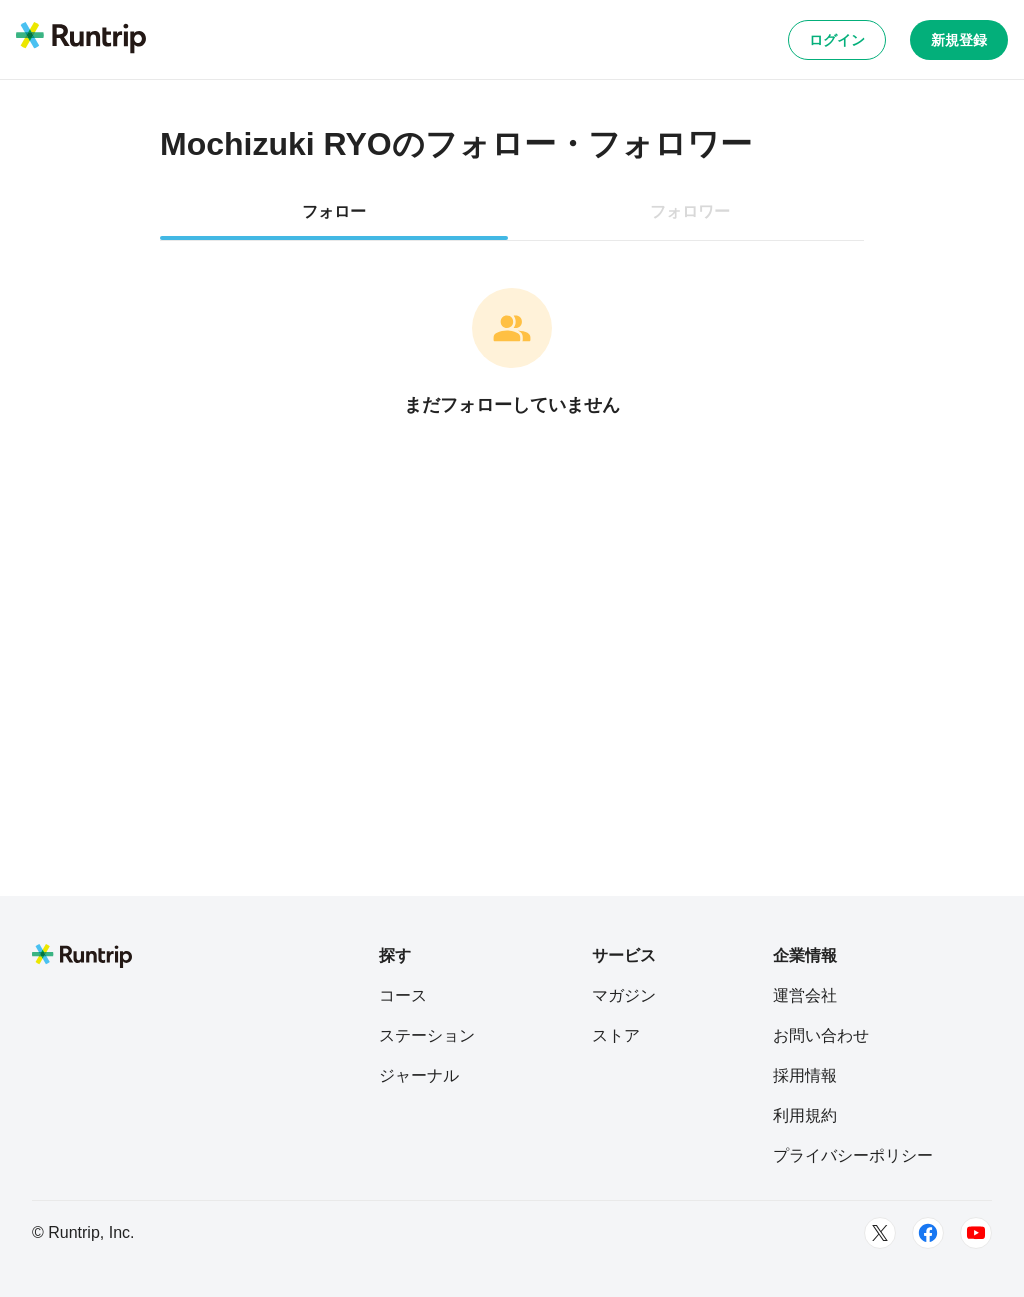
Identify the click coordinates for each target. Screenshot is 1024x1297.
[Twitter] (880, 1233)
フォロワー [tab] (690, 211)
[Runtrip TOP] (81, 39)
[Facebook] (928, 1233)
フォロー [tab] (334, 211)
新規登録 (959, 40)
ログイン (837, 40)
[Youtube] (976, 1233)
